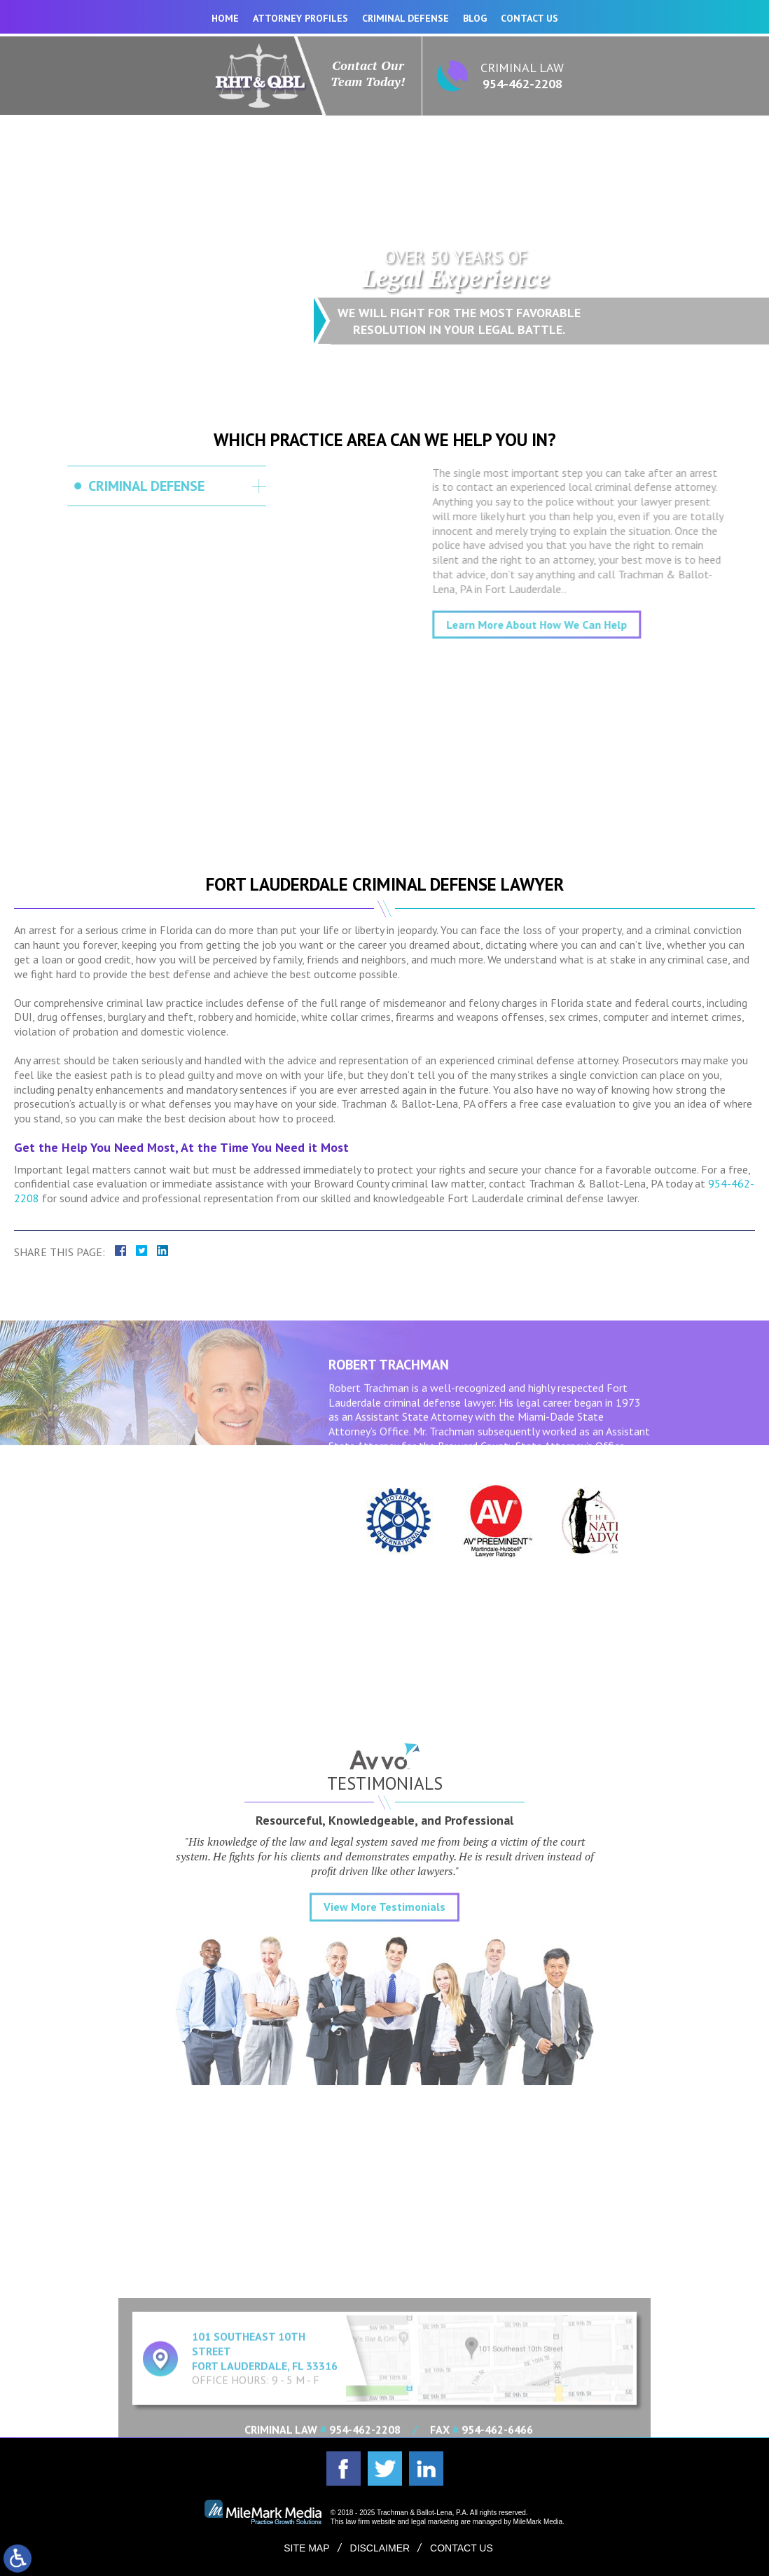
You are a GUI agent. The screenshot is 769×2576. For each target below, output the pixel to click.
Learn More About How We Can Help (615, 625)
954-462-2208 (522, 84)
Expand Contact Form (384, 2277)
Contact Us (529, 18)
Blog (475, 18)
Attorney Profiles (300, 18)
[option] (385, 1521)
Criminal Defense (405, 18)
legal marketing (435, 2522)
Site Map (306, 2548)
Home (225, 18)
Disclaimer (380, 2548)
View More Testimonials (384, 2014)
